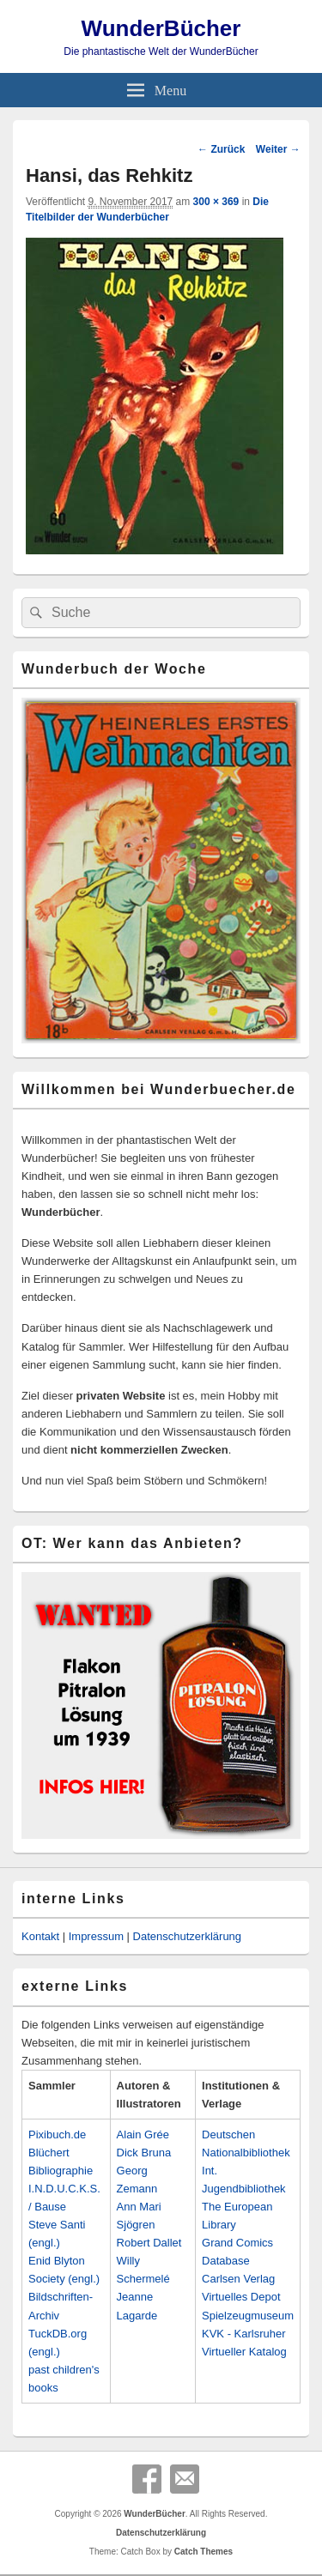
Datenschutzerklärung (187, 1936)
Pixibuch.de (57, 2134)
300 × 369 (216, 202)
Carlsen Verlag (238, 2278)
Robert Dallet (149, 2242)
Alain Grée (143, 2134)
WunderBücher (161, 28)
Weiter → (278, 149)
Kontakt (40, 1936)
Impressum (96, 1936)
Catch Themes (203, 2551)
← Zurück (221, 149)
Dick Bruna (144, 2152)
